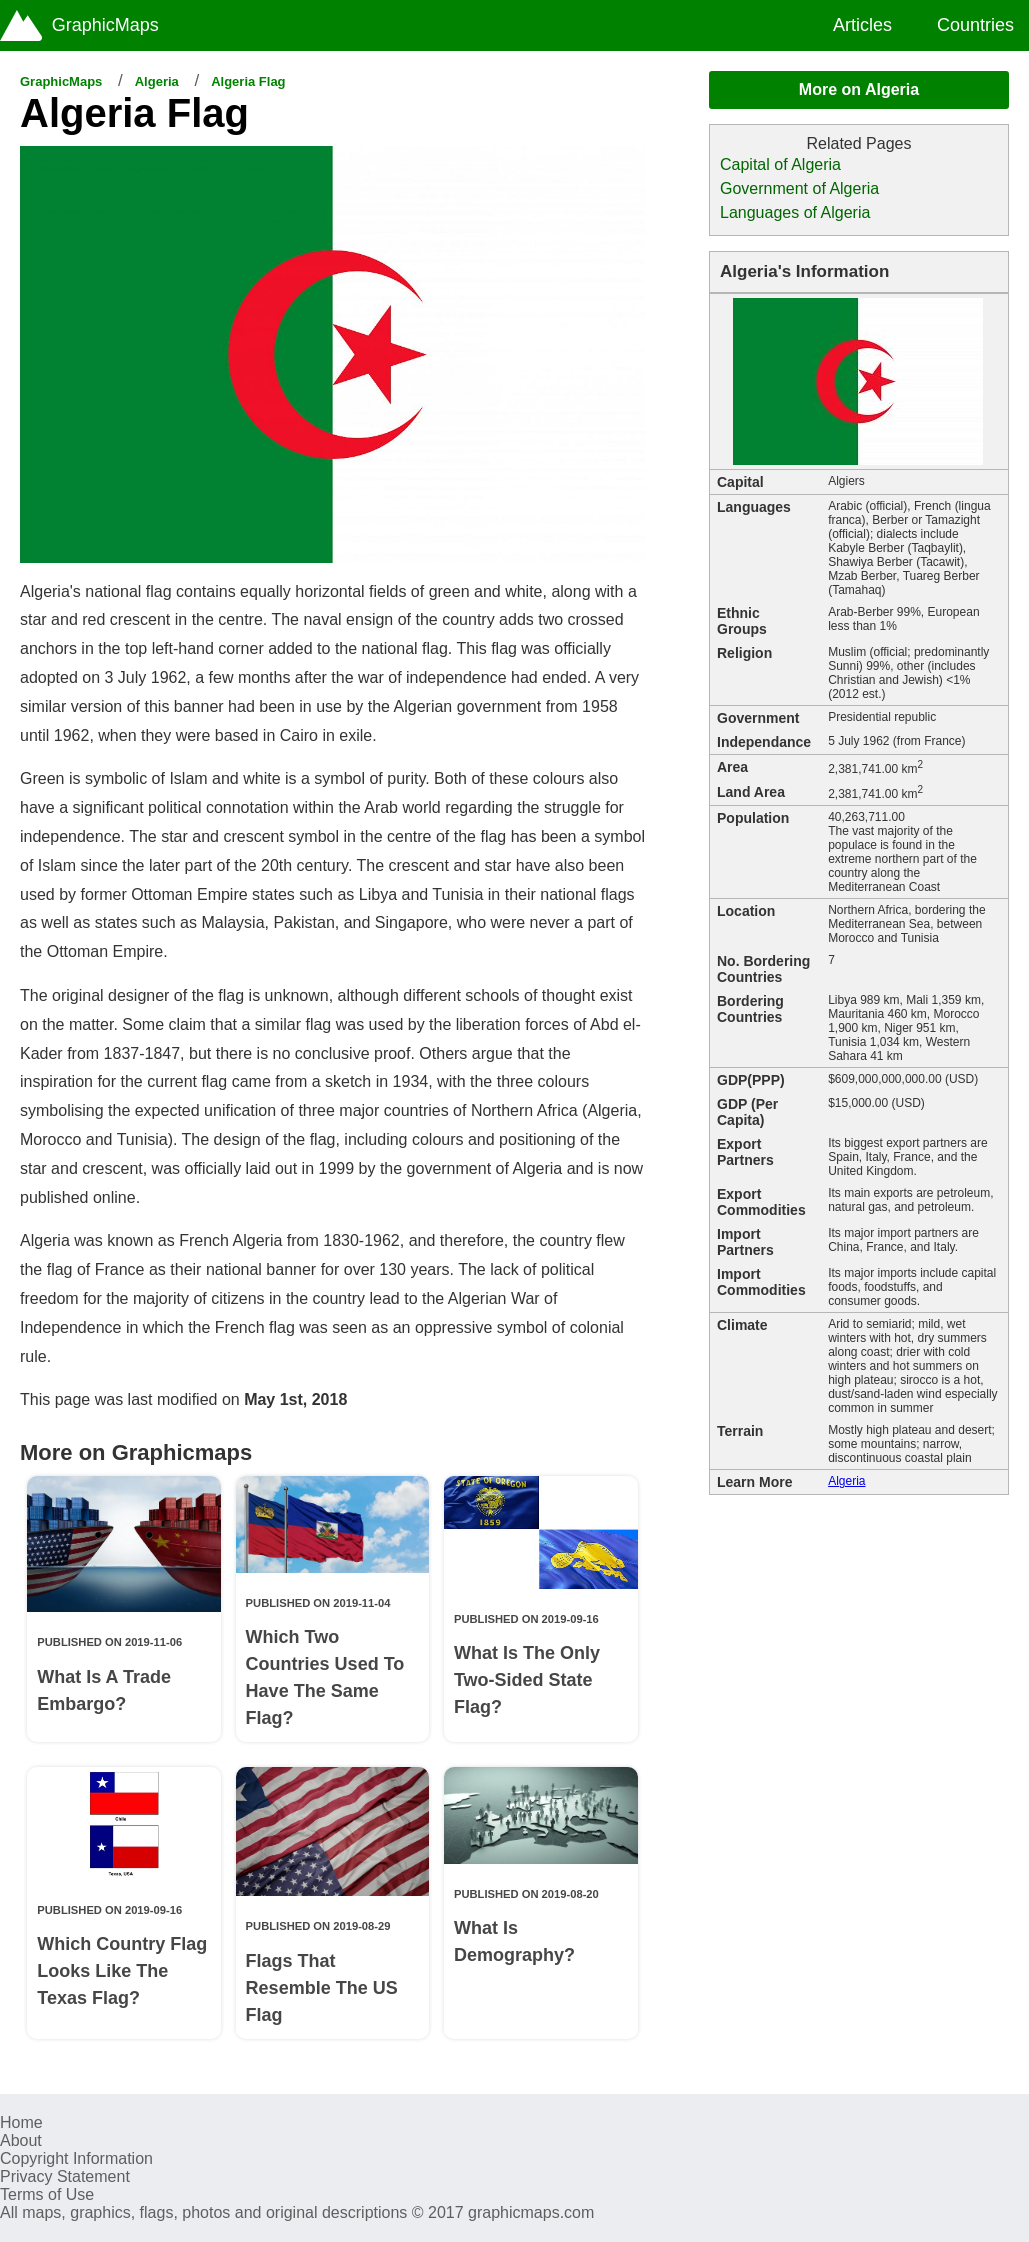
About (21, 2140)
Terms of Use (47, 2194)
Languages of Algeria (795, 212)
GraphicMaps (61, 81)
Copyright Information (76, 2158)
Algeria (157, 81)
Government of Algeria (799, 188)
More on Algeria (859, 89)
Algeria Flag (248, 81)
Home (21, 2122)
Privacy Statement (65, 2176)
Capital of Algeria (780, 164)
